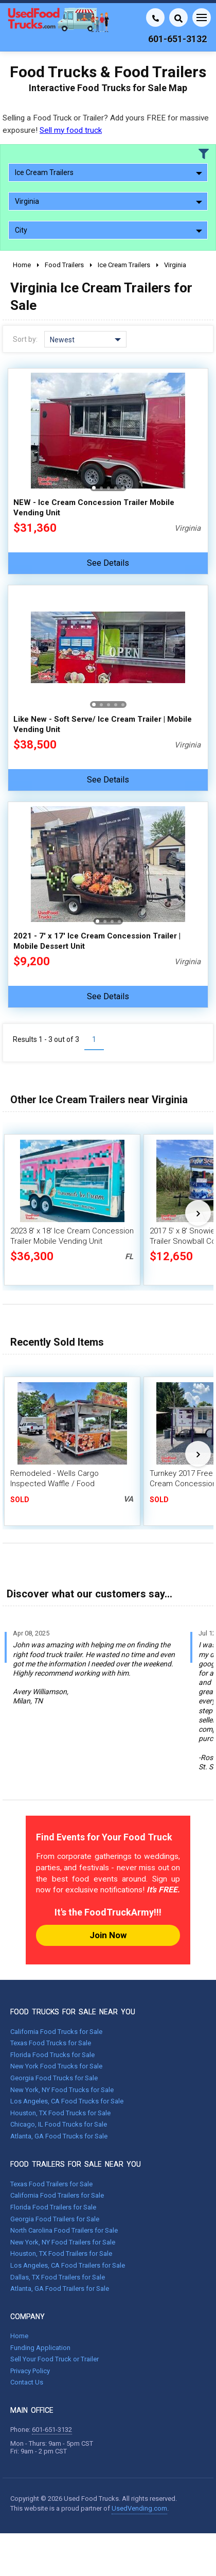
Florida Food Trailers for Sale (53, 2207)
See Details (108, 563)
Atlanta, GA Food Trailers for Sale (59, 2288)
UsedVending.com (139, 2508)
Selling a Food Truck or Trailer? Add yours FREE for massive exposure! (106, 123)
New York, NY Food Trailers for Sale (62, 2242)
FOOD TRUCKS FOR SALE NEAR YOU (72, 2012)
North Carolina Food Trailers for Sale (64, 2230)
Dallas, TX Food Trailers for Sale (57, 2277)
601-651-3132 (52, 2429)
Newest (85, 340)
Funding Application (40, 2348)
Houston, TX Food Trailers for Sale (61, 2253)
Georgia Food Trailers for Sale (54, 2219)
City (108, 230)
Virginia (108, 201)
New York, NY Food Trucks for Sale (62, 2090)
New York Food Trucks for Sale (56, 2066)
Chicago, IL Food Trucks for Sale (58, 2124)
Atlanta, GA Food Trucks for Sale (58, 2136)
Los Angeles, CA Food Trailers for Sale (67, 2265)
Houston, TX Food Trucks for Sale (60, 2113)
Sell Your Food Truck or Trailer (54, 2359)
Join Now (108, 1935)
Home (19, 2336)
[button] (94, 488)
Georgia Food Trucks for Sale (54, 2078)
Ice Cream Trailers (108, 172)
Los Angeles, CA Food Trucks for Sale (66, 2101)
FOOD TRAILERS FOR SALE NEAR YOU (75, 2164)
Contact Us (26, 2382)
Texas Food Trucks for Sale (50, 2043)
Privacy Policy (30, 2371)
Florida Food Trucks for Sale (52, 2055)
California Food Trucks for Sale (56, 2031)
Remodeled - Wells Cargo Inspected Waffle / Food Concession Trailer (54, 1484)
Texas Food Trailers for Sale (51, 2184)
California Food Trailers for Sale (57, 2195)
